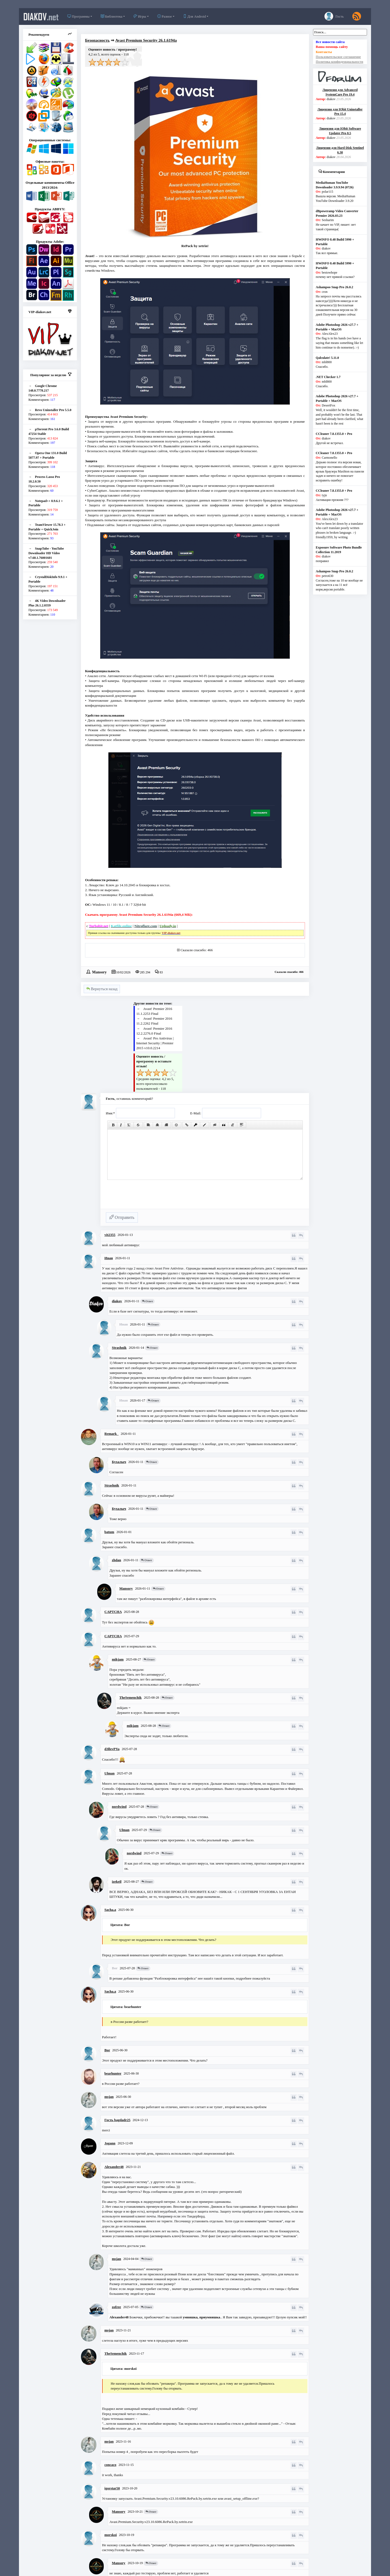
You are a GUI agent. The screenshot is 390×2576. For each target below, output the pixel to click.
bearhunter (113, 2073)
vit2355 (110, 1235)
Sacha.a (110, 1910)
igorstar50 (112, 2488)
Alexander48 (114, 2167)
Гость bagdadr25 (118, 2120)
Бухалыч (119, 1462)
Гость (334, 16)
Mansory (99, 972)
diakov (41, 16)
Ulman (110, 1773)
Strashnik (119, 1348)
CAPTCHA (113, 1612)
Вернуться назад (102, 989)
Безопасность (97, 40)
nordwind (119, 1806)
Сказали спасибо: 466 (196, 950)
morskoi (111, 2535)
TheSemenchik (130, 1697)
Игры (140, 16)
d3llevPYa (112, 1749)
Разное (164, 16)
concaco (110, 2465)
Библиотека (111, 16)
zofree (116, 2307)
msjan (109, 2097)
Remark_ (112, 1434)
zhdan (116, 1560)
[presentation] (147, 1196)
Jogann (110, 2143)
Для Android (194, 16)
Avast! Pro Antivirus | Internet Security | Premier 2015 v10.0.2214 (155, 1043)
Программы (78, 16)
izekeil (116, 1881)
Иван (109, 1258)
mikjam (117, 1659)
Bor (107, 2050)
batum (109, 1532)
